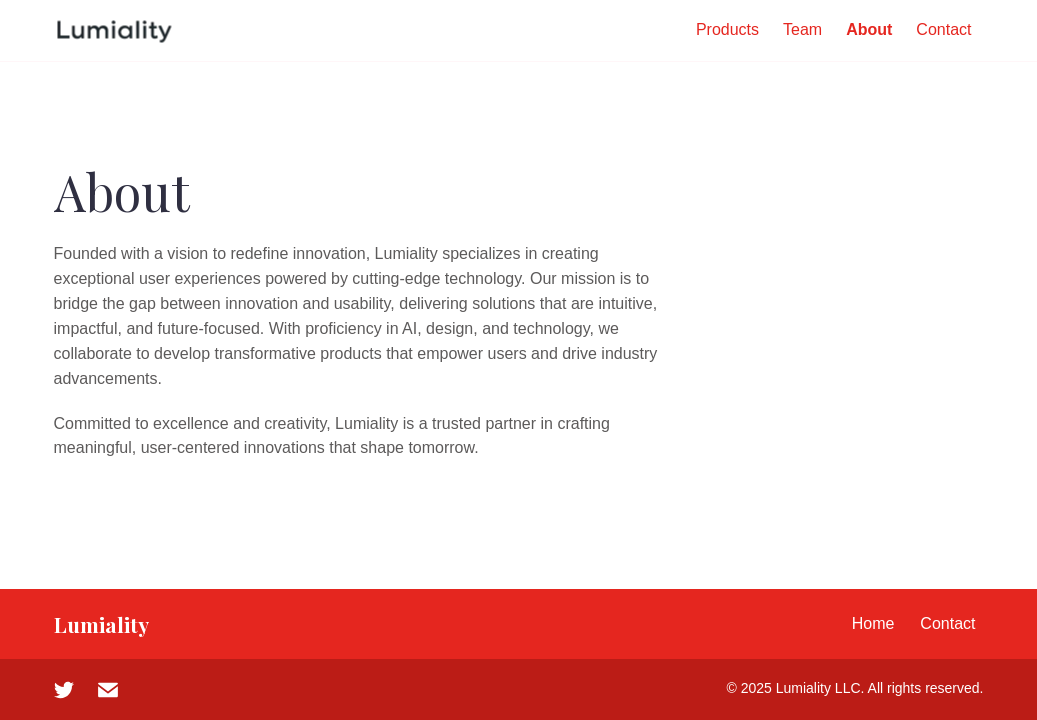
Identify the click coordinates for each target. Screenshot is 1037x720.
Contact (943, 29)
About (869, 29)
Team (802, 29)
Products (727, 29)
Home (873, 623)
